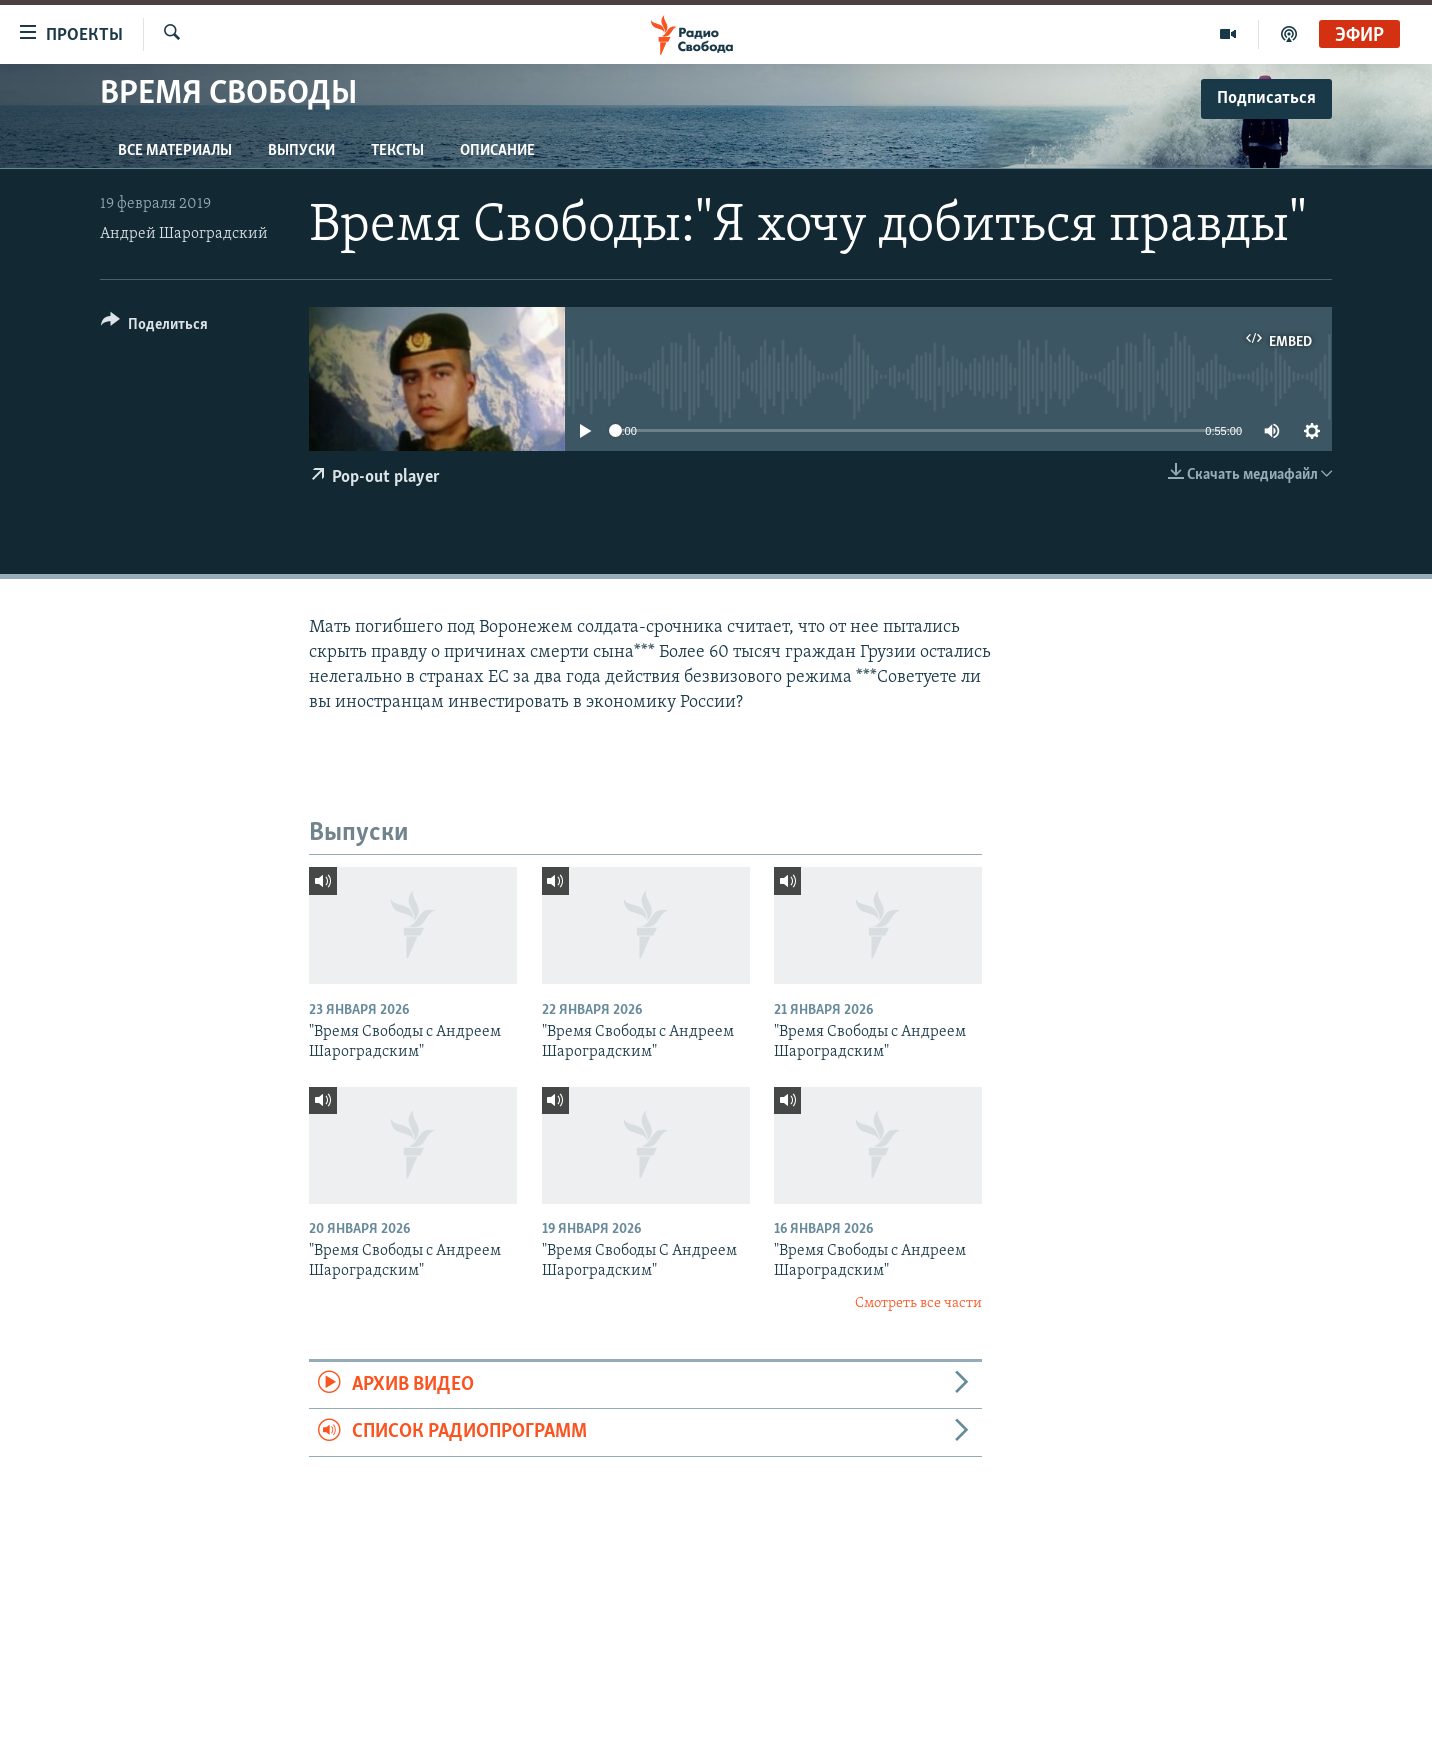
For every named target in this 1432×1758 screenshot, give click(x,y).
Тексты (397, 151)
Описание (497, 151)
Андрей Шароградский (184, 234)
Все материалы (175, 151)
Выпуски (301, 151)
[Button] (154, 327)
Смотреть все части (918, 1303)
